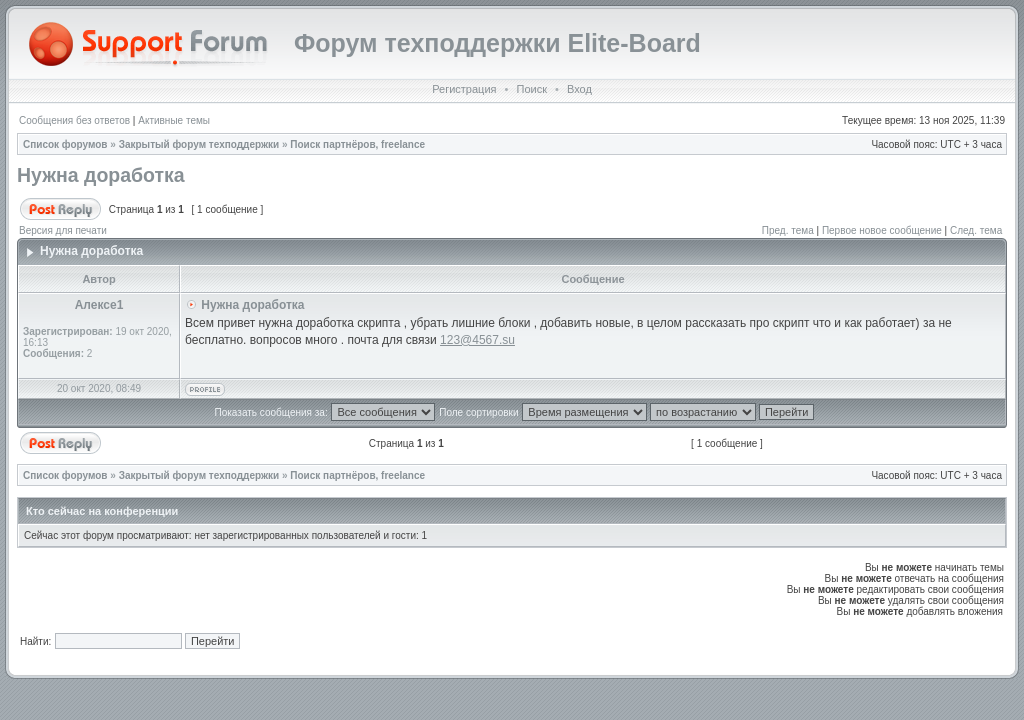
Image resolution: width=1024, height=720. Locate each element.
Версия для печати (63, 230)
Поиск (531, 89)
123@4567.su (477, 340)
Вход (579, 89)
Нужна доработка (101, 175)
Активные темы (174, 120)
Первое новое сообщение (882, 230)
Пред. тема (788, 230)
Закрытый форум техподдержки (199, 144)
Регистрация (464, 89)
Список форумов (65, 144)
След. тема (976, 230)
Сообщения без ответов (74, 120)
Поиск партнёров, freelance (357, 144)
